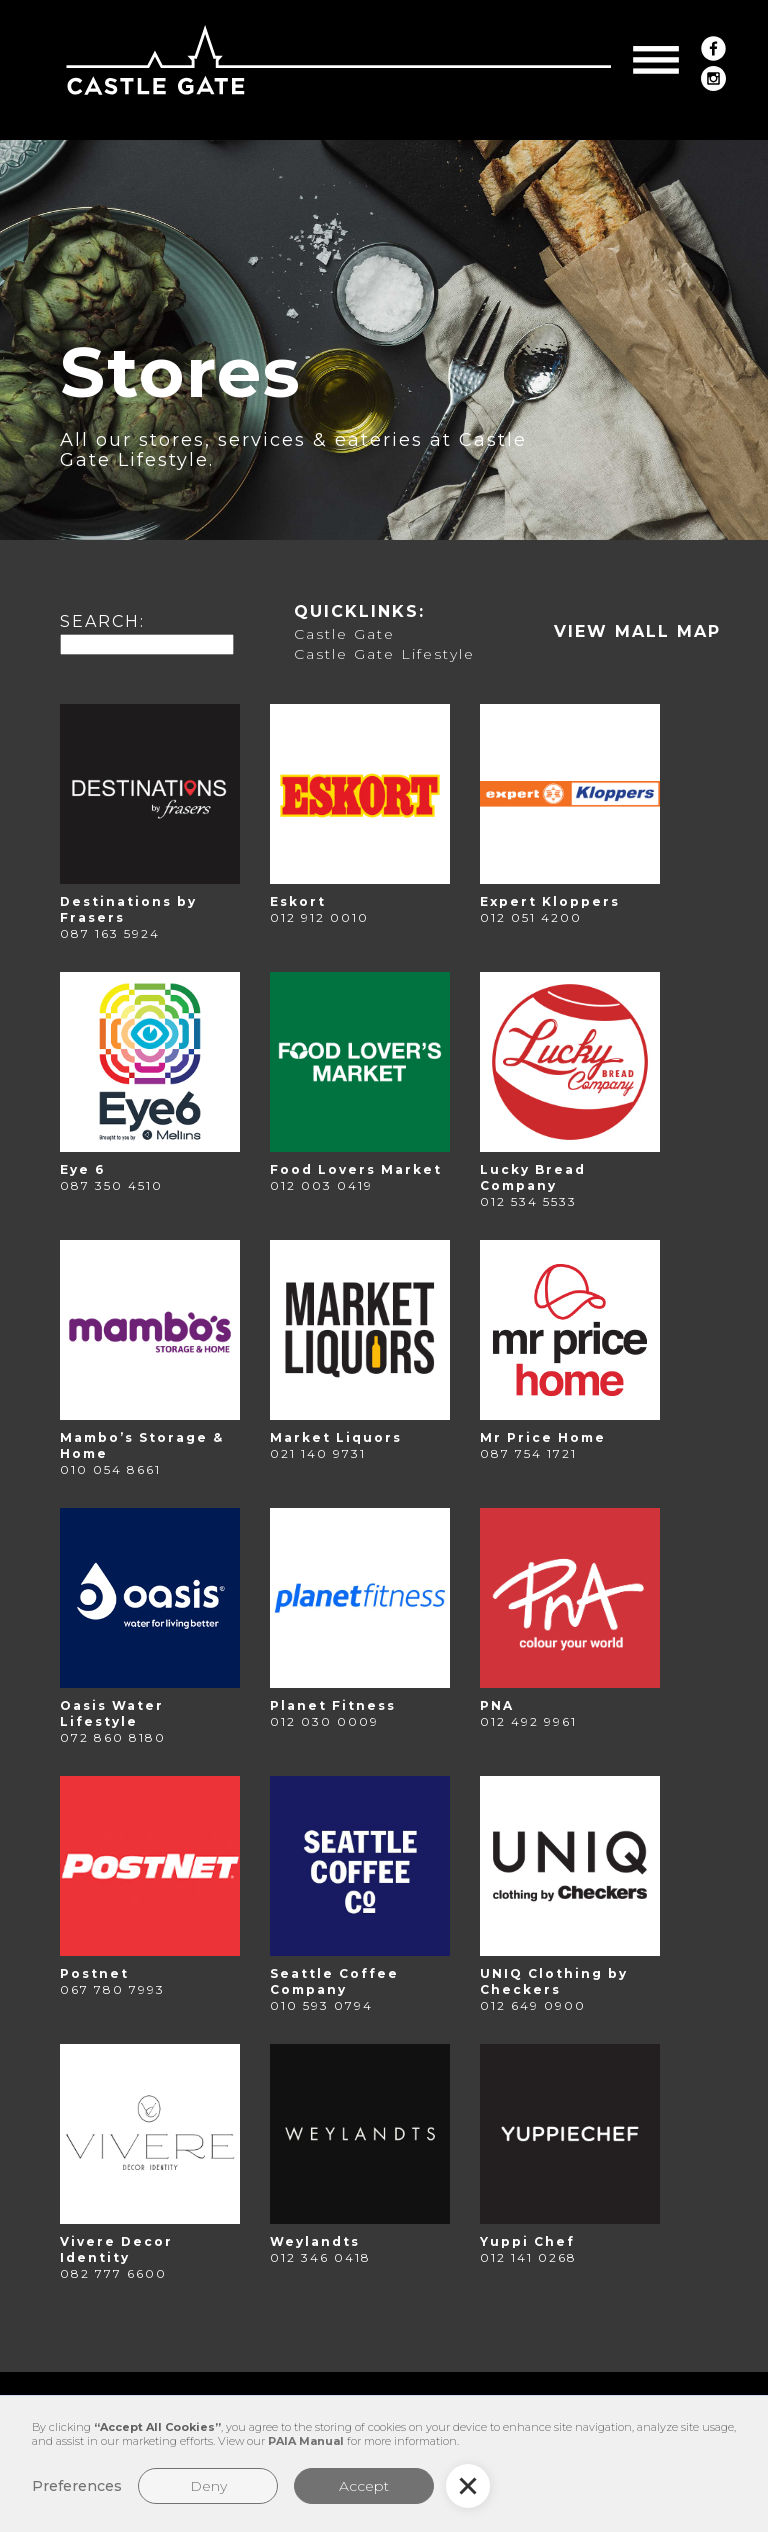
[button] (656, 60)
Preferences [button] (77, 2486)
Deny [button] (208, 2486)
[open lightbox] (637, 632)
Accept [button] (364, 2486)
